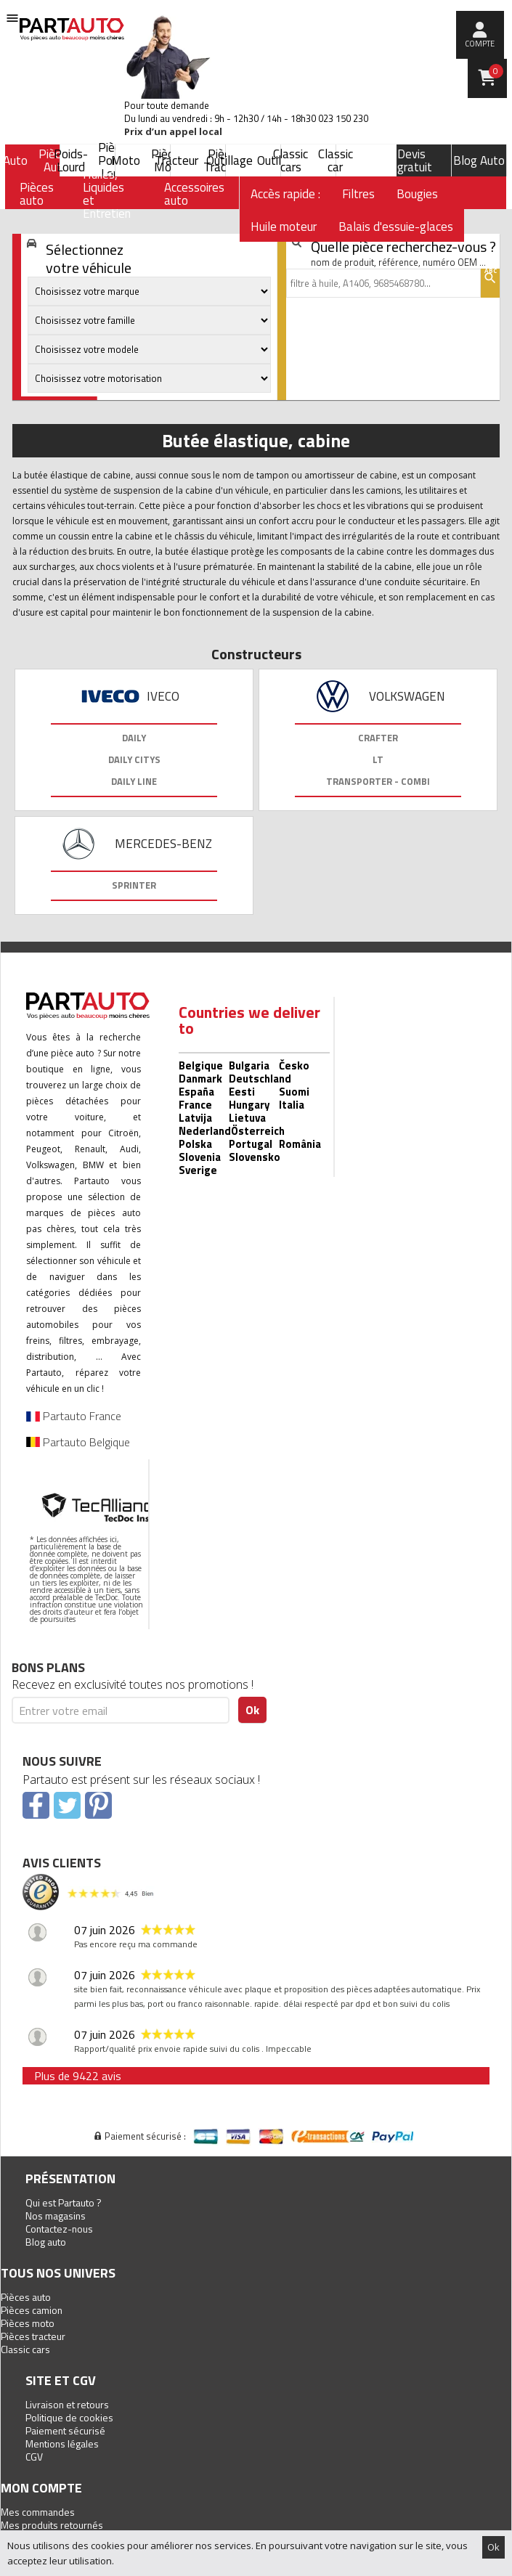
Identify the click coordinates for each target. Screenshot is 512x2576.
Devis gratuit (414, 160)
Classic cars (290, 160)
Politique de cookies (69, 2417)
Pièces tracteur (33, 2336)
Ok (493, 2546)
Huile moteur (284, 226)
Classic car (335, 160)
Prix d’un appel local (173, 131)
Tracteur (176, 160)
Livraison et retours (67, 2404)
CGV (34, 2456)
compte (480, 43)
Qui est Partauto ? (63, 2202)
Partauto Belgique (78, 1442)
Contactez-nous (59, 2228)
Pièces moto (27, 2323)
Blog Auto (479, 160)
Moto (125, 160)
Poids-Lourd (71, 160)
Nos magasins (55, 2215)
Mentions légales (62, 2443)
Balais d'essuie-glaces (395, 226)
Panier (496, 71)
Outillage (229, 160)
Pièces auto (26, 2296)
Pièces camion (31, 2310)
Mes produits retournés (52, 2524)
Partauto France (73, 1415)
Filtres (358, 193)
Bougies (417, 193)
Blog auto (45, 2241)
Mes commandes (38, 2511)
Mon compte (41, 2488)
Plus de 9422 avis (77, 2075)
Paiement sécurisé (65, 2430)
